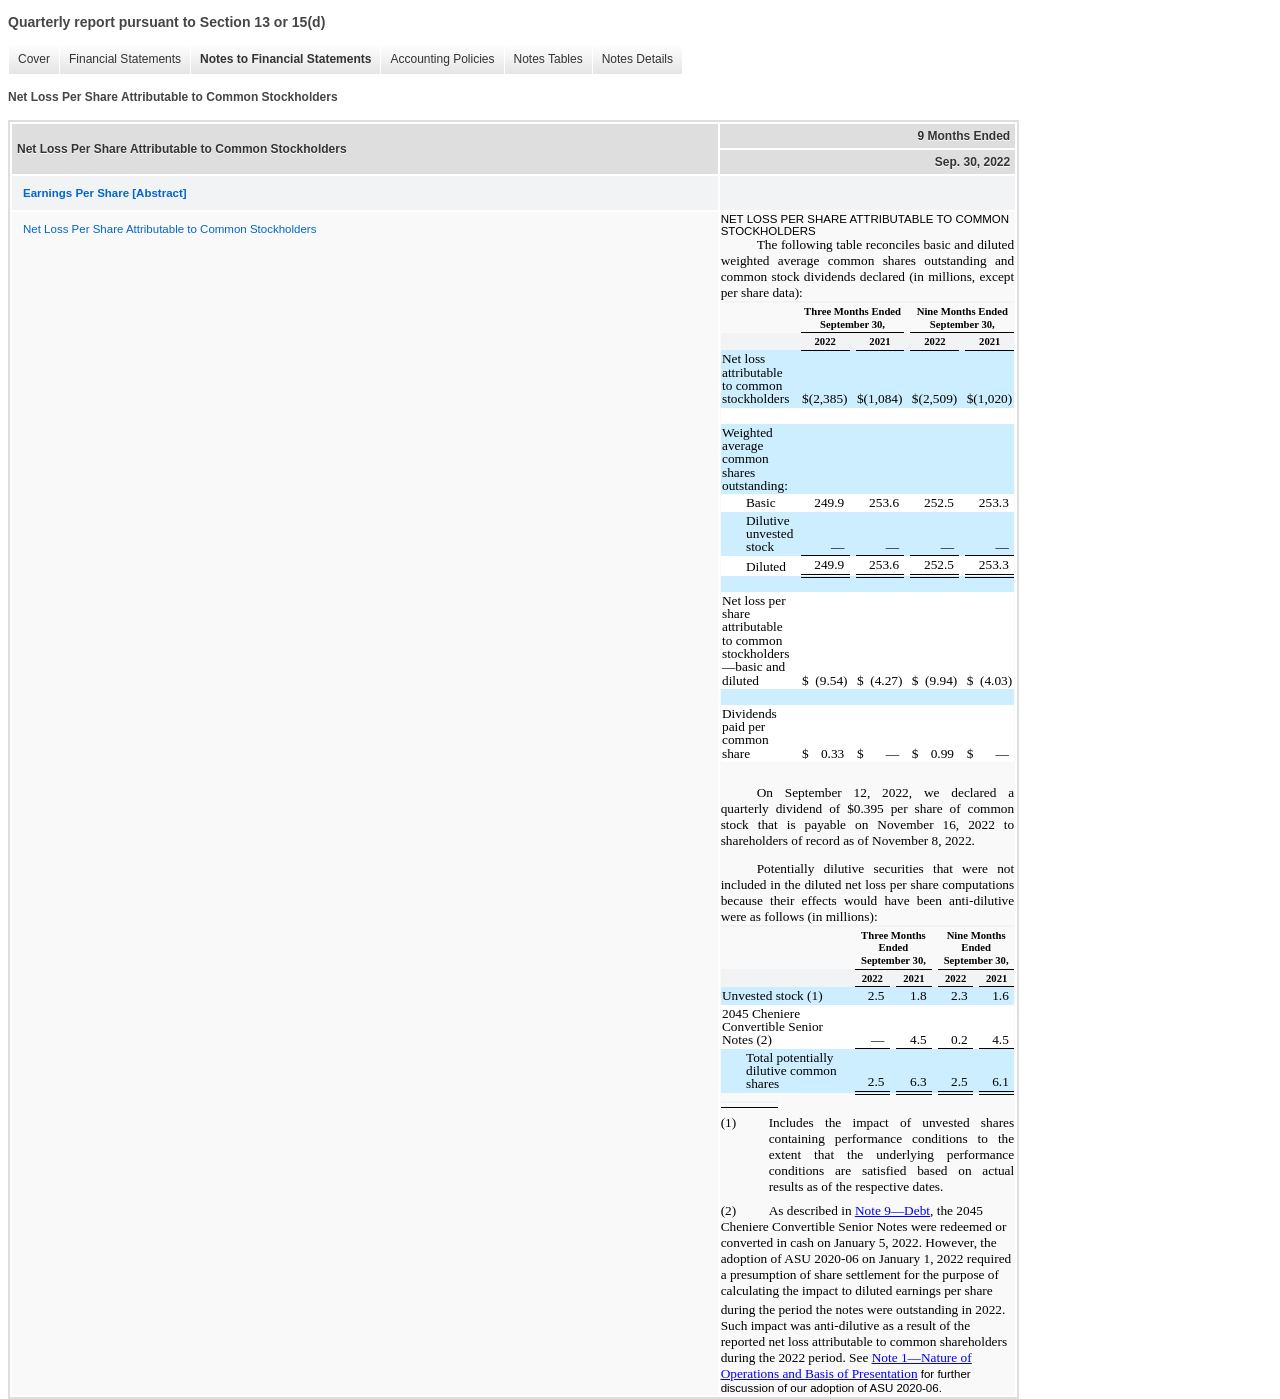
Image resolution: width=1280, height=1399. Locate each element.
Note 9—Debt (892, 1210)
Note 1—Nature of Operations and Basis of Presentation (846, 1365)
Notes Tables (548, 59)
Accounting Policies (442, 59)
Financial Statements (125, 59)
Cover (34, 59)
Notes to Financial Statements (285, 59)
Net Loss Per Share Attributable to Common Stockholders (169, 229)
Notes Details (637, 59)
